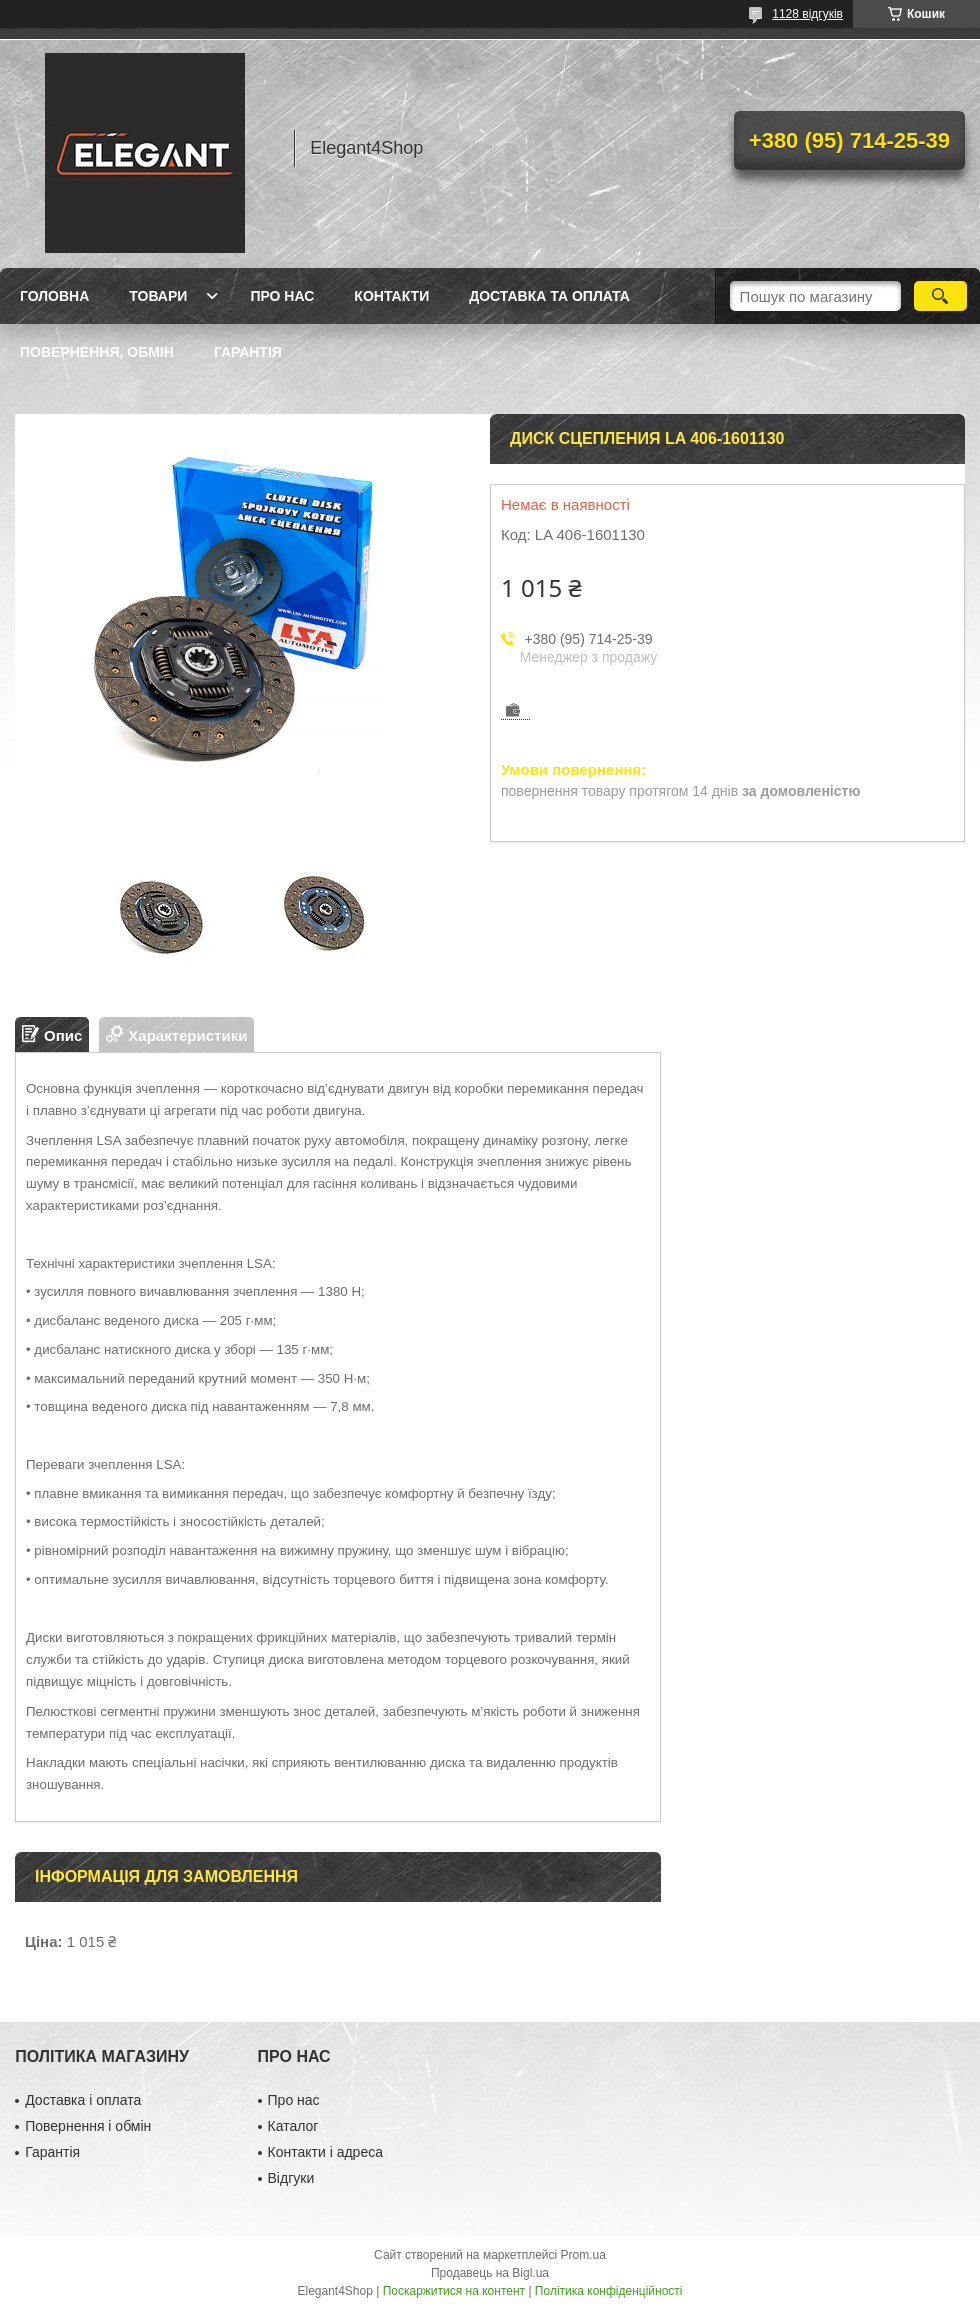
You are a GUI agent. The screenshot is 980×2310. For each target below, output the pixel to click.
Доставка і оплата (83, 2100)
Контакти (391, 296)
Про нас (282, 296)
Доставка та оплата (549, 296)
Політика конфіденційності (609, 2291)
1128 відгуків (807, 14)
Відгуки (291, 2178)
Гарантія (248, 352)
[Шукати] (940, 296)
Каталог (293, 2126)
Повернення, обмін (97, 352)
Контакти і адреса (325, 2152)
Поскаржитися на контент (454, 2291)
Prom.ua (583, 2255)
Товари (158, 296)
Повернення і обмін (88, 2126)
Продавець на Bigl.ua (490, 2273)
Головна (54, 296)
